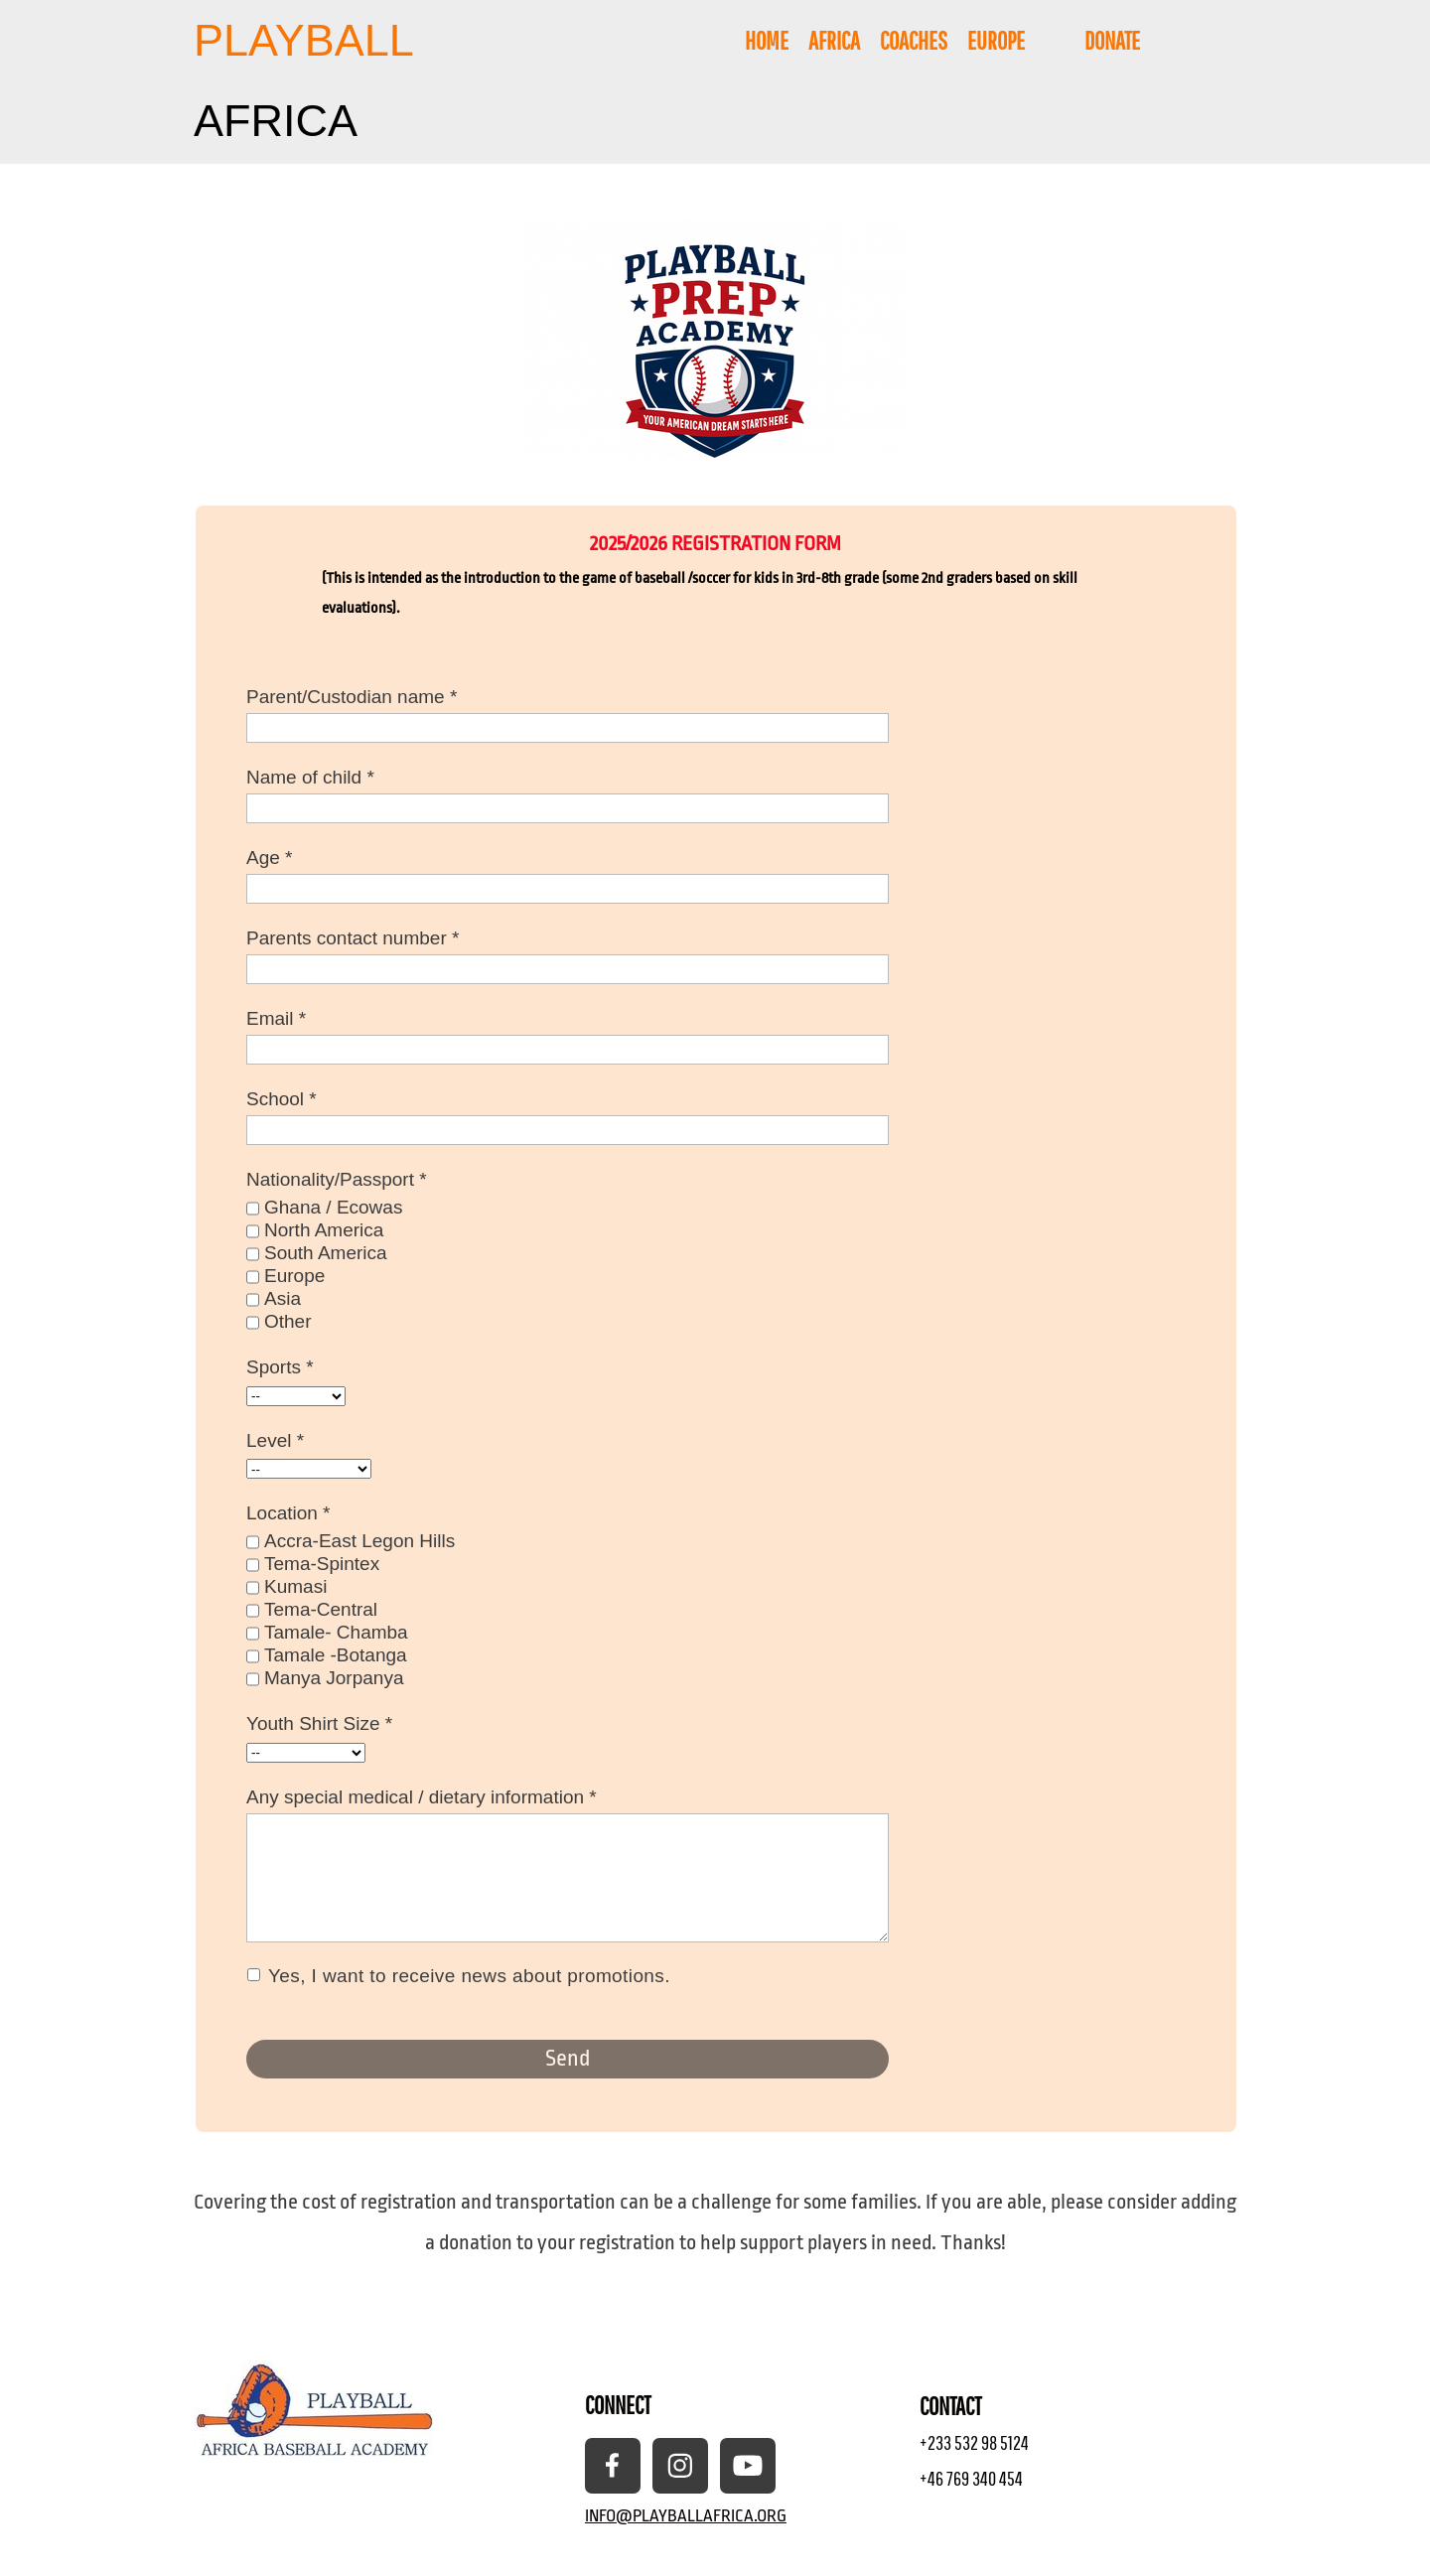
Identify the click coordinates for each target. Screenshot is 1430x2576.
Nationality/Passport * (336, 1179)
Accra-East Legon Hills (359, 1540)
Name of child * (310, 777)
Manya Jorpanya (333, 1677)
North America (323, 1229)
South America (325, 1252)
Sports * (280, 1367)
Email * (276, 1018)
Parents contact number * (352, 938)
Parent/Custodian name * (351, 696)
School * (281, 1098)
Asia (282, 1298)
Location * (288, 1513)
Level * (275, 1440)
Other (288, 1321)
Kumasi (295, 1586)
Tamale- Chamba (336, 1632)
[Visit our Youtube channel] (748, 2466)
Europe (294, 1275)
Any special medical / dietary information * (421, 1797)
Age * (269, 857)
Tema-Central (320, 1609)
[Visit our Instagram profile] (680, 2466)
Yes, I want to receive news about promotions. (470, 1976)
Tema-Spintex (321, 1563)
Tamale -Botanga (335, 1655)
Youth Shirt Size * (319, 1723)
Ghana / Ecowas (333, 1207)
